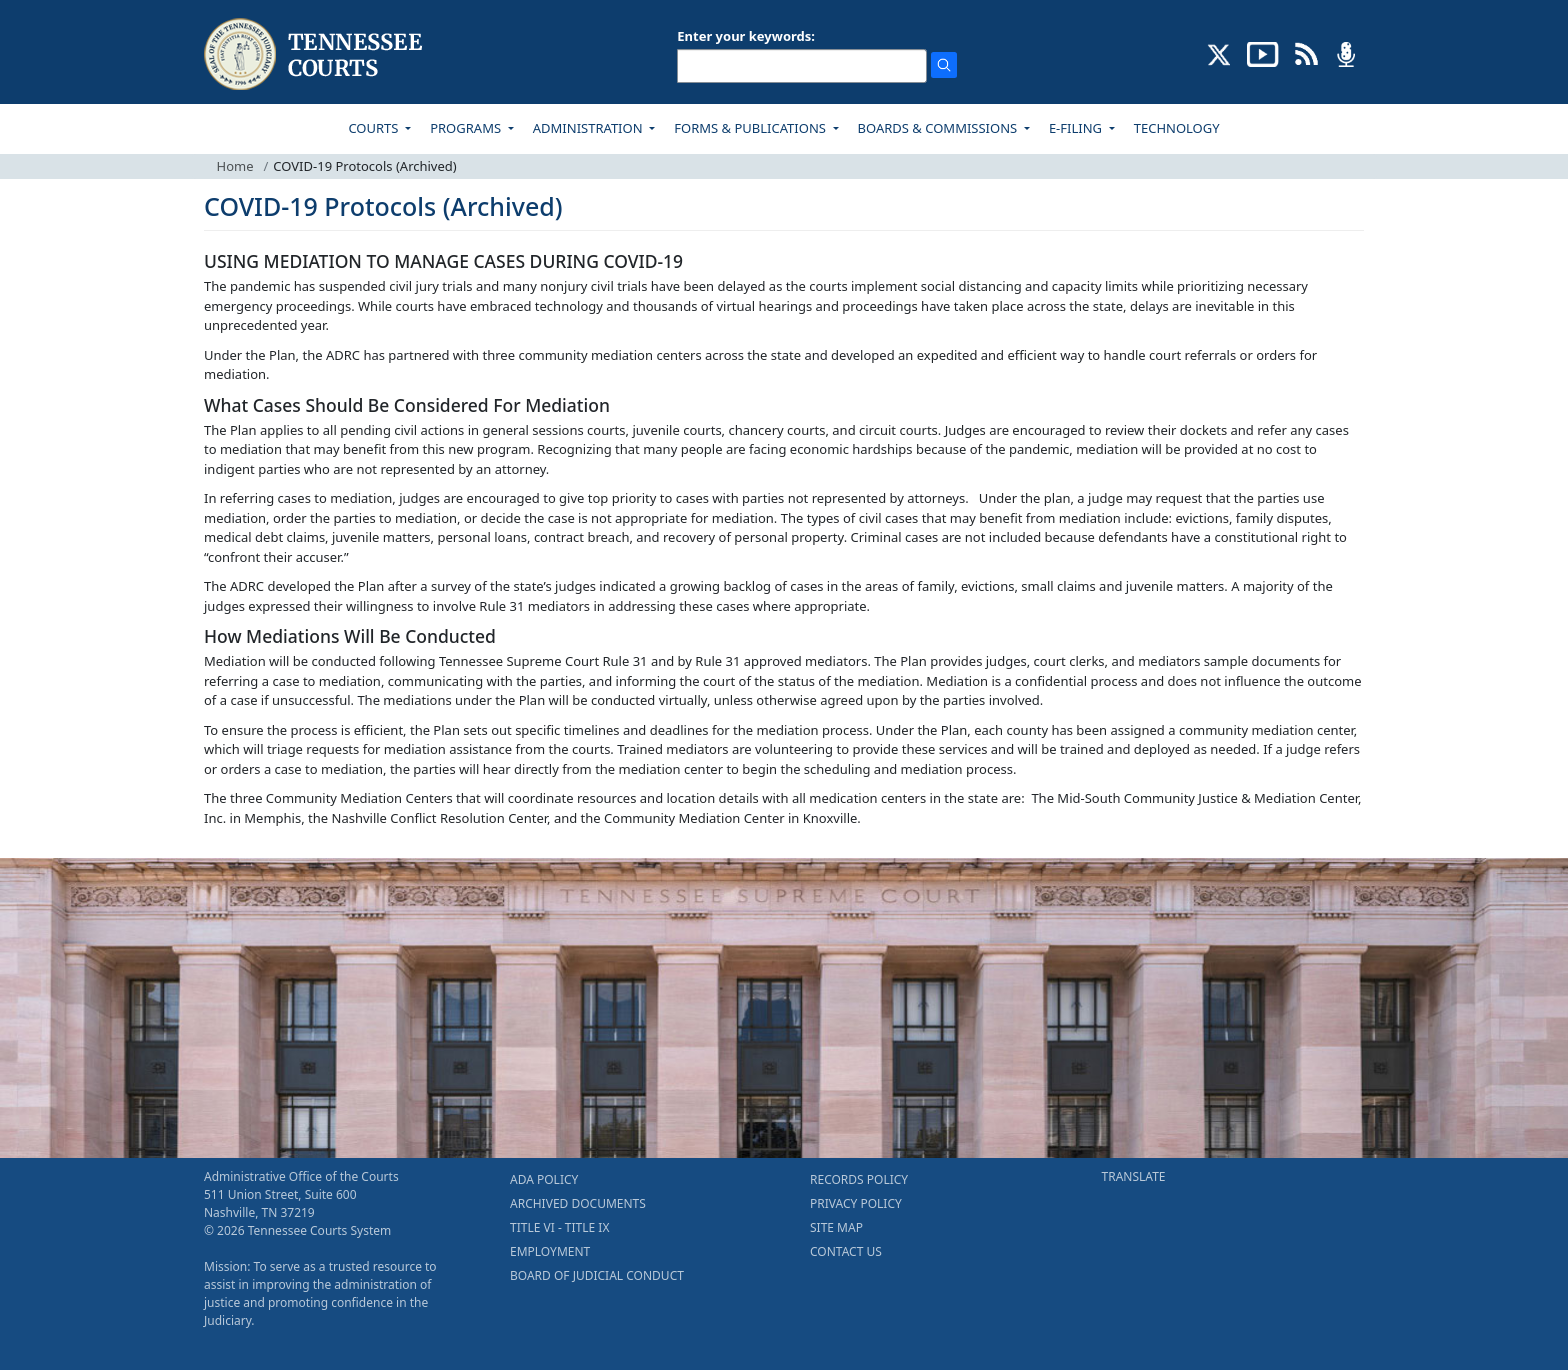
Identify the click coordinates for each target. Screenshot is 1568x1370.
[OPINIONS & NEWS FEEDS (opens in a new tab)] (1306, 53)
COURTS (374, 128)
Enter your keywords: (746, 36)
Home (235, 166)
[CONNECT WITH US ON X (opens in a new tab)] (1219, 53)
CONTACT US (846, 1251)
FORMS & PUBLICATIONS (751, 128)
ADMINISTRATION (589, 128)
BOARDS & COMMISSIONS (939, 128)
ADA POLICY (544, 1179)
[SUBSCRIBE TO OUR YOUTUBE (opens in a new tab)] (1263, 53)
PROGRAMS (467, 128)
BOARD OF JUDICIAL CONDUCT (597, 1275)
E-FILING (1077, 128)
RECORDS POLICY (859, 1179)
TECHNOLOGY (1177, 128)
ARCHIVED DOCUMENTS (578, 1203)
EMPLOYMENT (550, 1251)
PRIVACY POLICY (856, 1203)
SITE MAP (836, 1227)
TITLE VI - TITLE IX (559, 1227)
